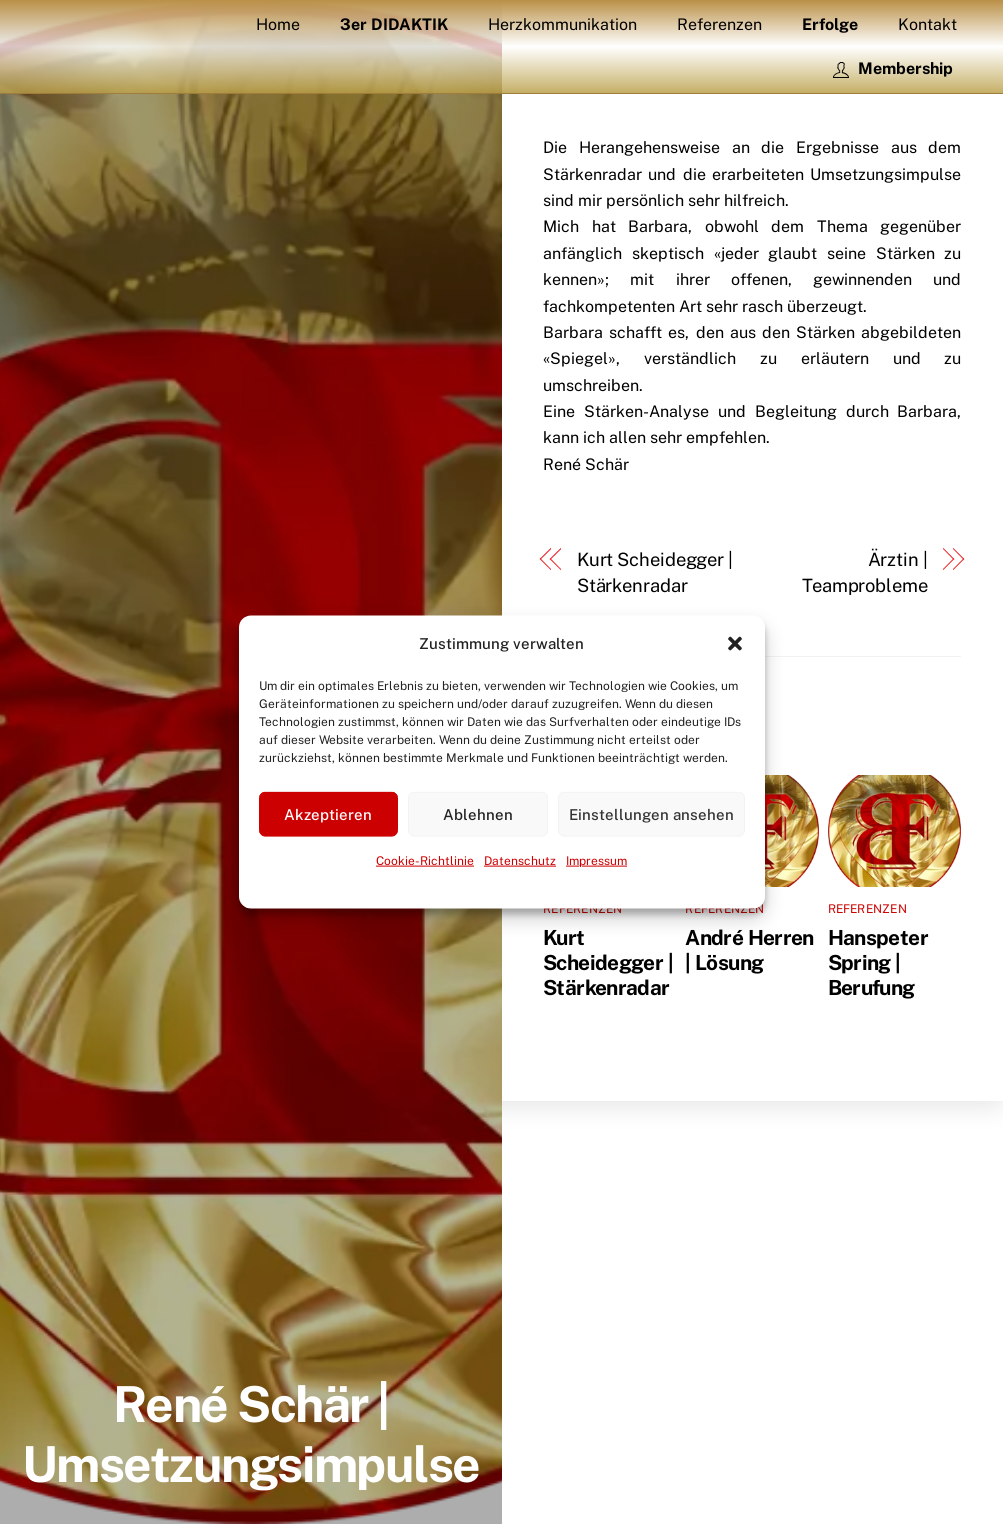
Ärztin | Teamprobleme (865, 572)
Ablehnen (478, 814)
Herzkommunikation (562, 24)
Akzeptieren (328, 814)
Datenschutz (520, 861)
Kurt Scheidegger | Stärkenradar (655, 572)
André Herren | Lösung (749, 950)
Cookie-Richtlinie (425, 861)
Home (278, 24)
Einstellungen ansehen (651, 814)
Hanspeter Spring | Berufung (878, 962)
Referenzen (719, 24)
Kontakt (927, 24)
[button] (735, 644)
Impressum (596, 861)
